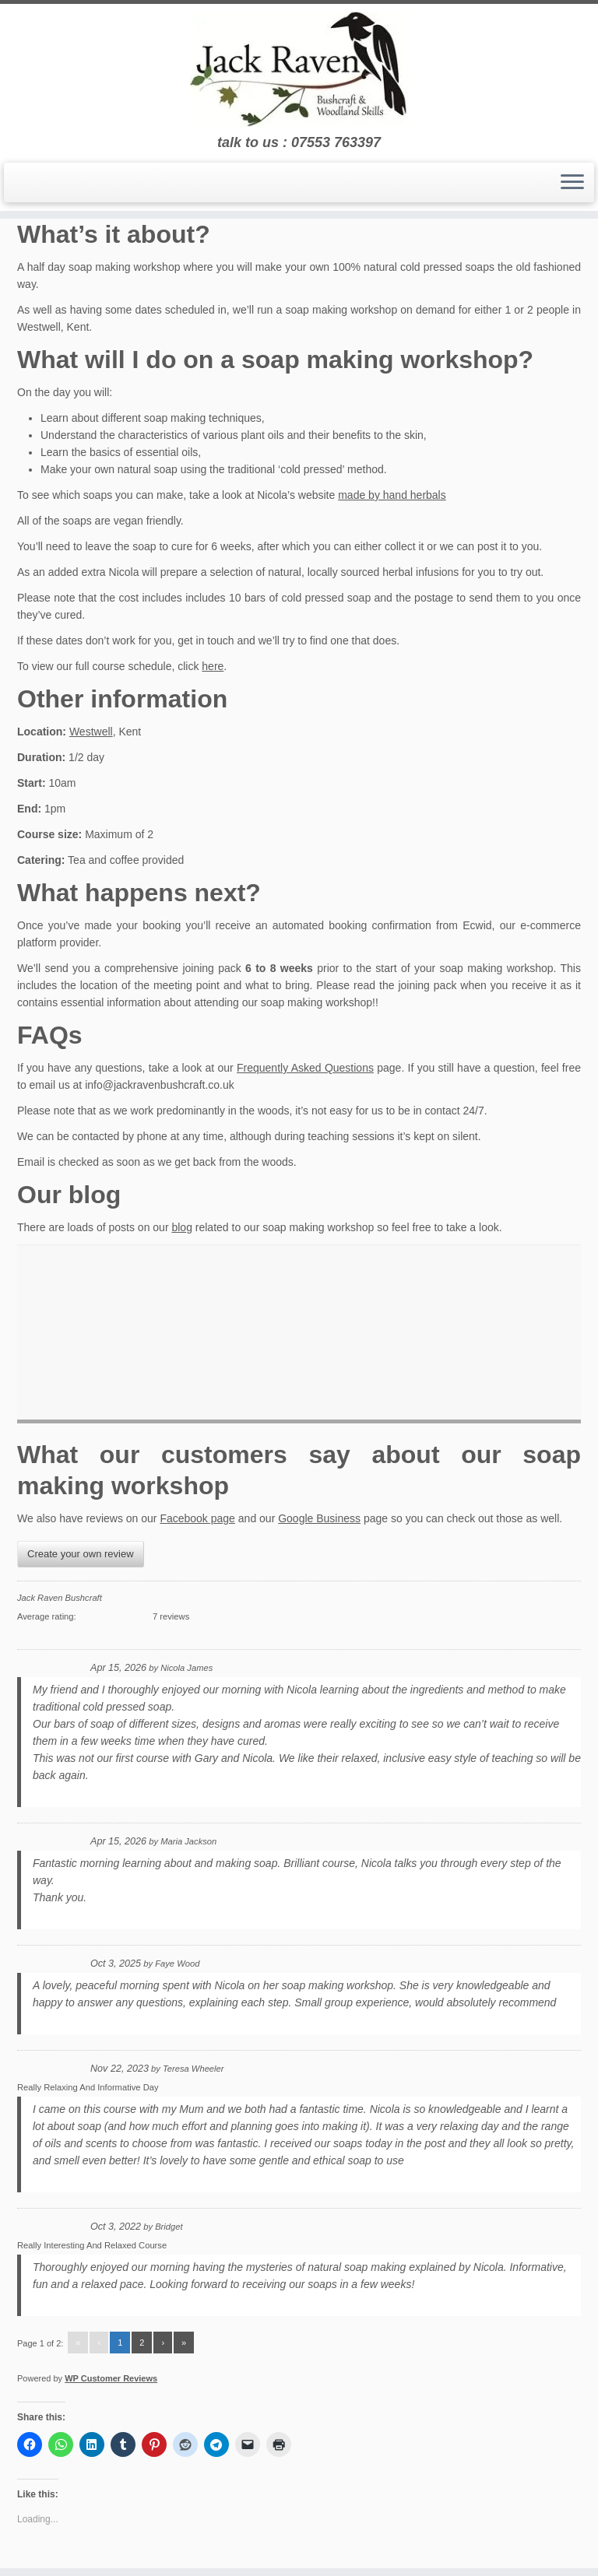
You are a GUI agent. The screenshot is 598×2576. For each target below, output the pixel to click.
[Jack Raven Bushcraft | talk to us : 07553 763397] (299, 69)
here (212, 666)
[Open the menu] (572, 183)
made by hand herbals (392, 495)
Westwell (91, 731)
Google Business (319, 1518)
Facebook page (197, 1518)
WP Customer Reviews (111, 2378)
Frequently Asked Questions (305, 1068)
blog (181, 1227)
